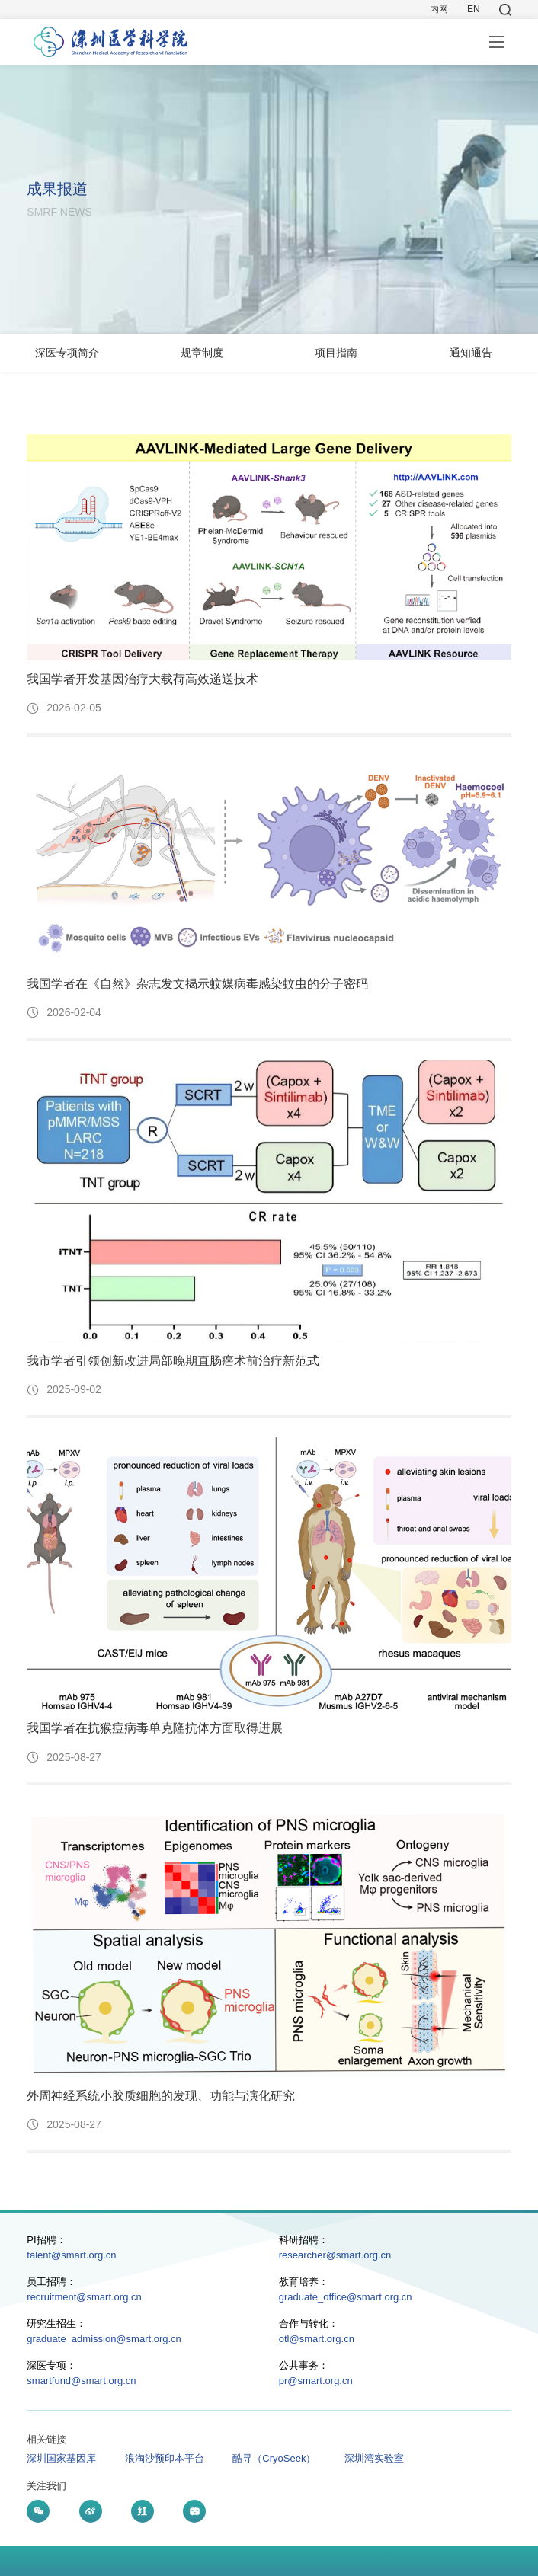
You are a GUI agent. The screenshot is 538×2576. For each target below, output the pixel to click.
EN (473, 9)
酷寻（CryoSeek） (273, 2458)
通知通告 (471, 353)
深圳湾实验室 (374, 2458)
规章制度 (202, 353)
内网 (439, 9)
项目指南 (336, 353)
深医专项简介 (67, 353)
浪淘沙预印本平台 (164, 2458)
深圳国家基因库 (61, 2458)
